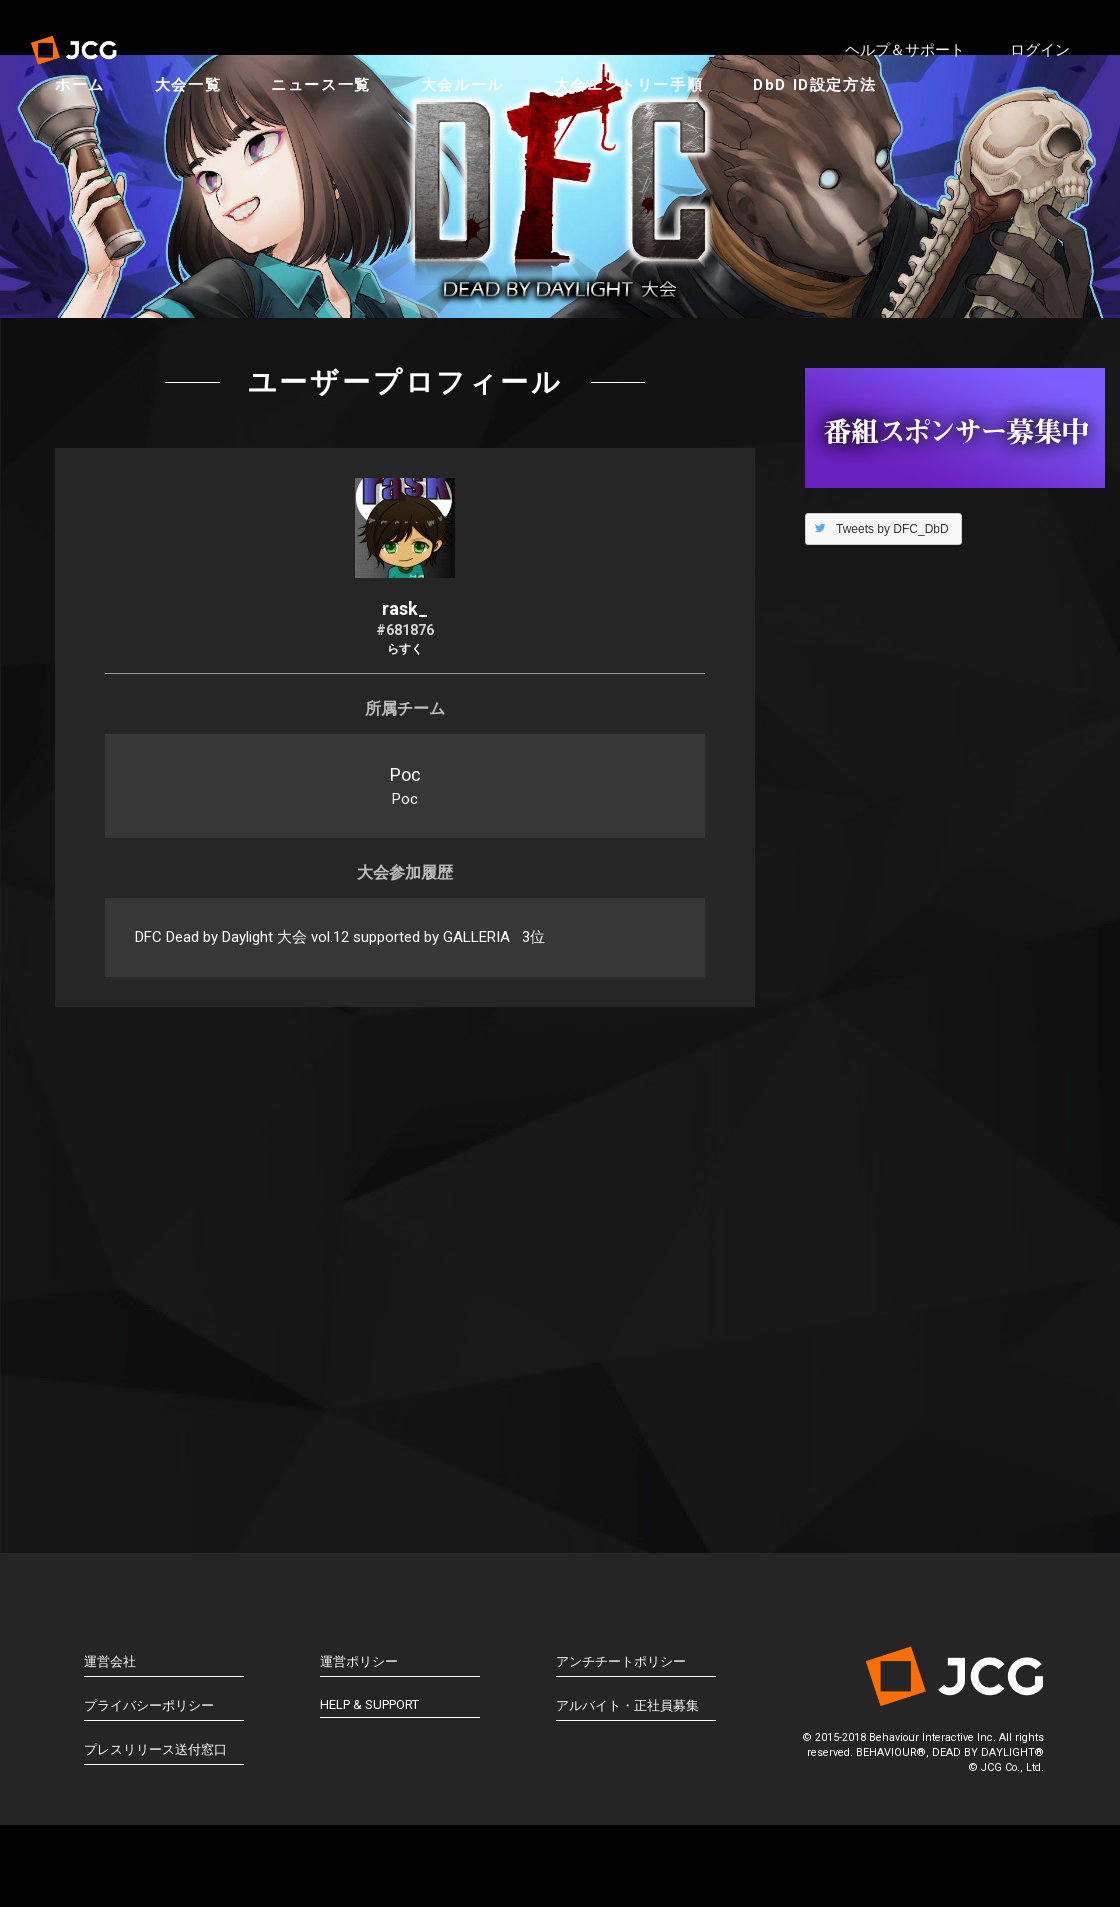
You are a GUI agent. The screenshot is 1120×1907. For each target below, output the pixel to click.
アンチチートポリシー (621, 1766)
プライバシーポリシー (149, 1810)
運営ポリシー (359, 1766)
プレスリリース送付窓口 (155, 1854)
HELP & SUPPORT (369, 1809)
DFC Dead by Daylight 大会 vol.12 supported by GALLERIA (322, 1042)
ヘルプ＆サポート (905, 50)
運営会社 (110, 1766)
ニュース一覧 (341, 130)
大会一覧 (208, 130)
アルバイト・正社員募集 (627, 1810)
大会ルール (482, 130)
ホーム (100, 130)
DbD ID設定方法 (834, 130)
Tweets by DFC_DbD (892, 634)
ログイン (1040, 50)
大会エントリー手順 (648, 130)
